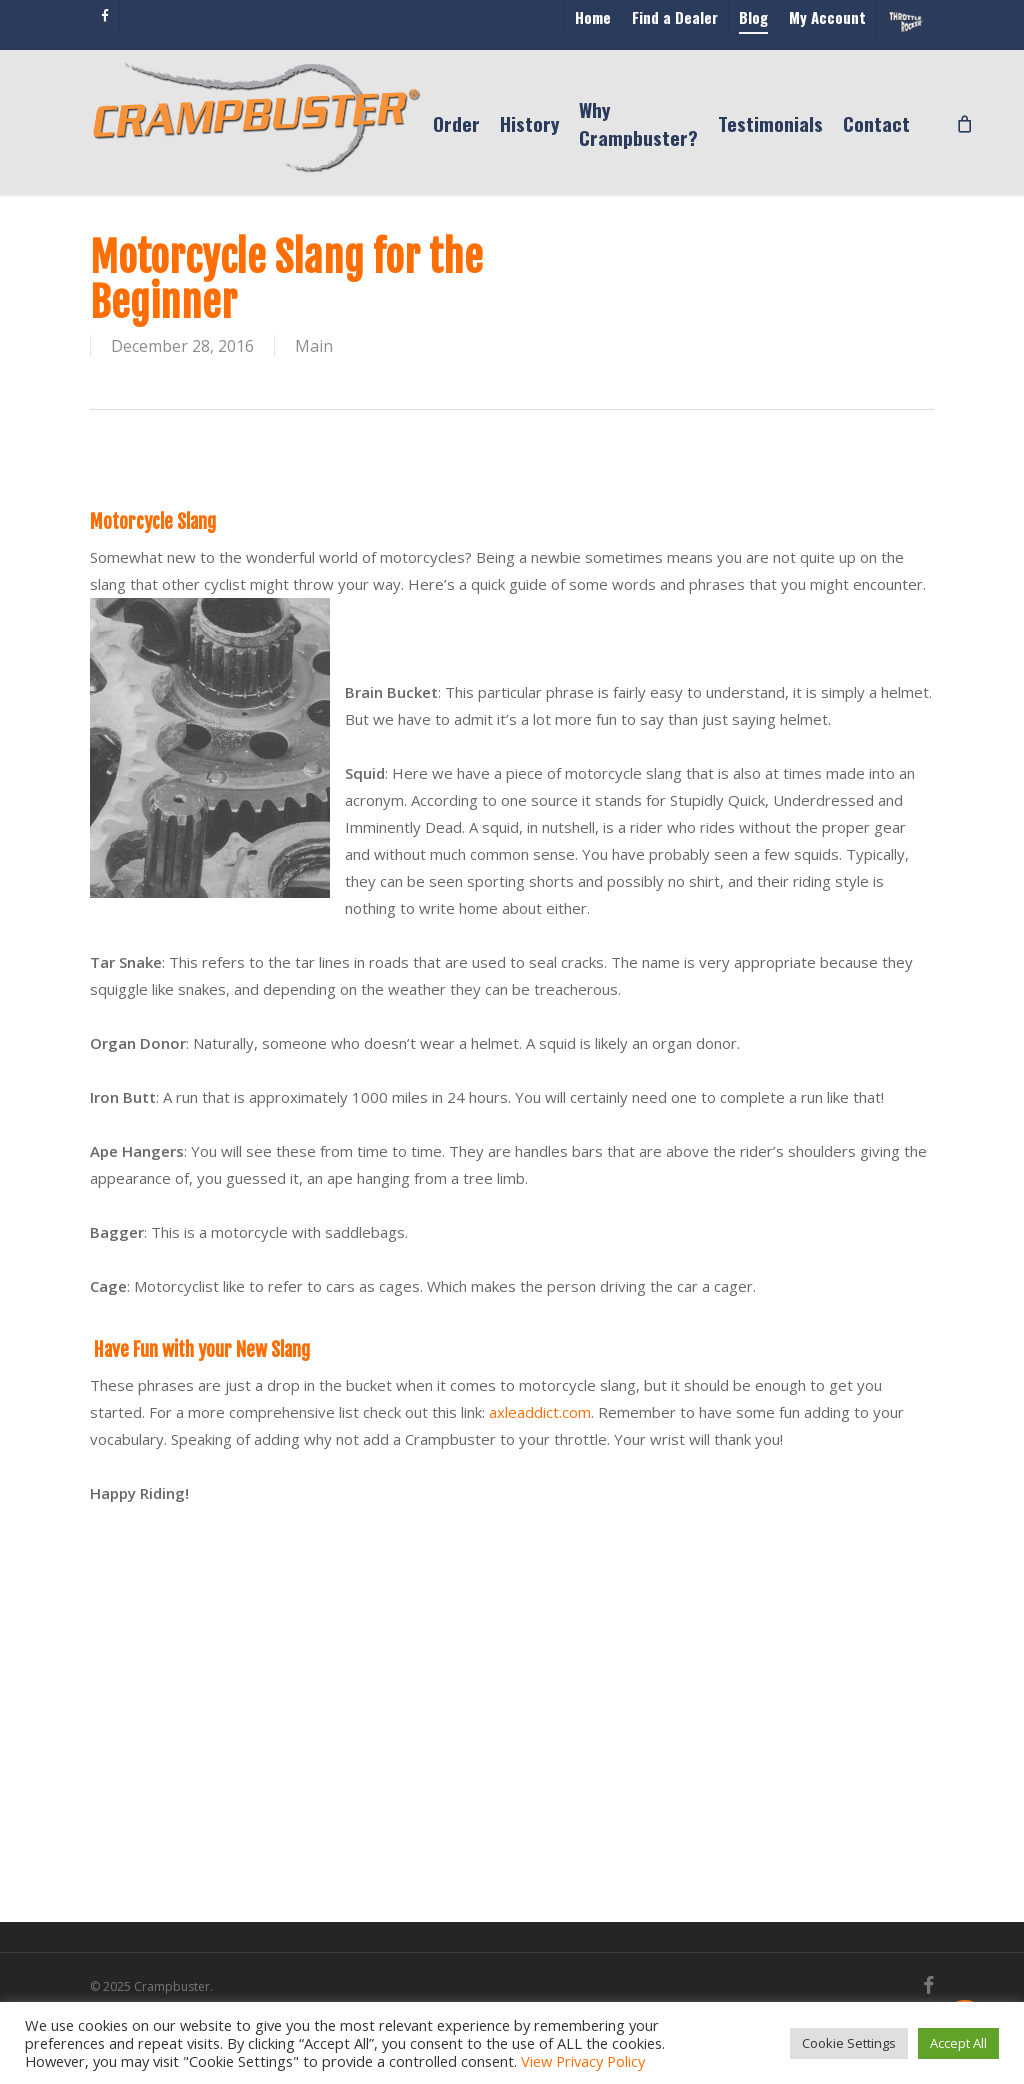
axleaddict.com (540, 1412)
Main (314, 346)
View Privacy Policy (583, 2061)
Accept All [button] (958, 2043)
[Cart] (964, 123)
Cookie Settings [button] (849, 2043)
